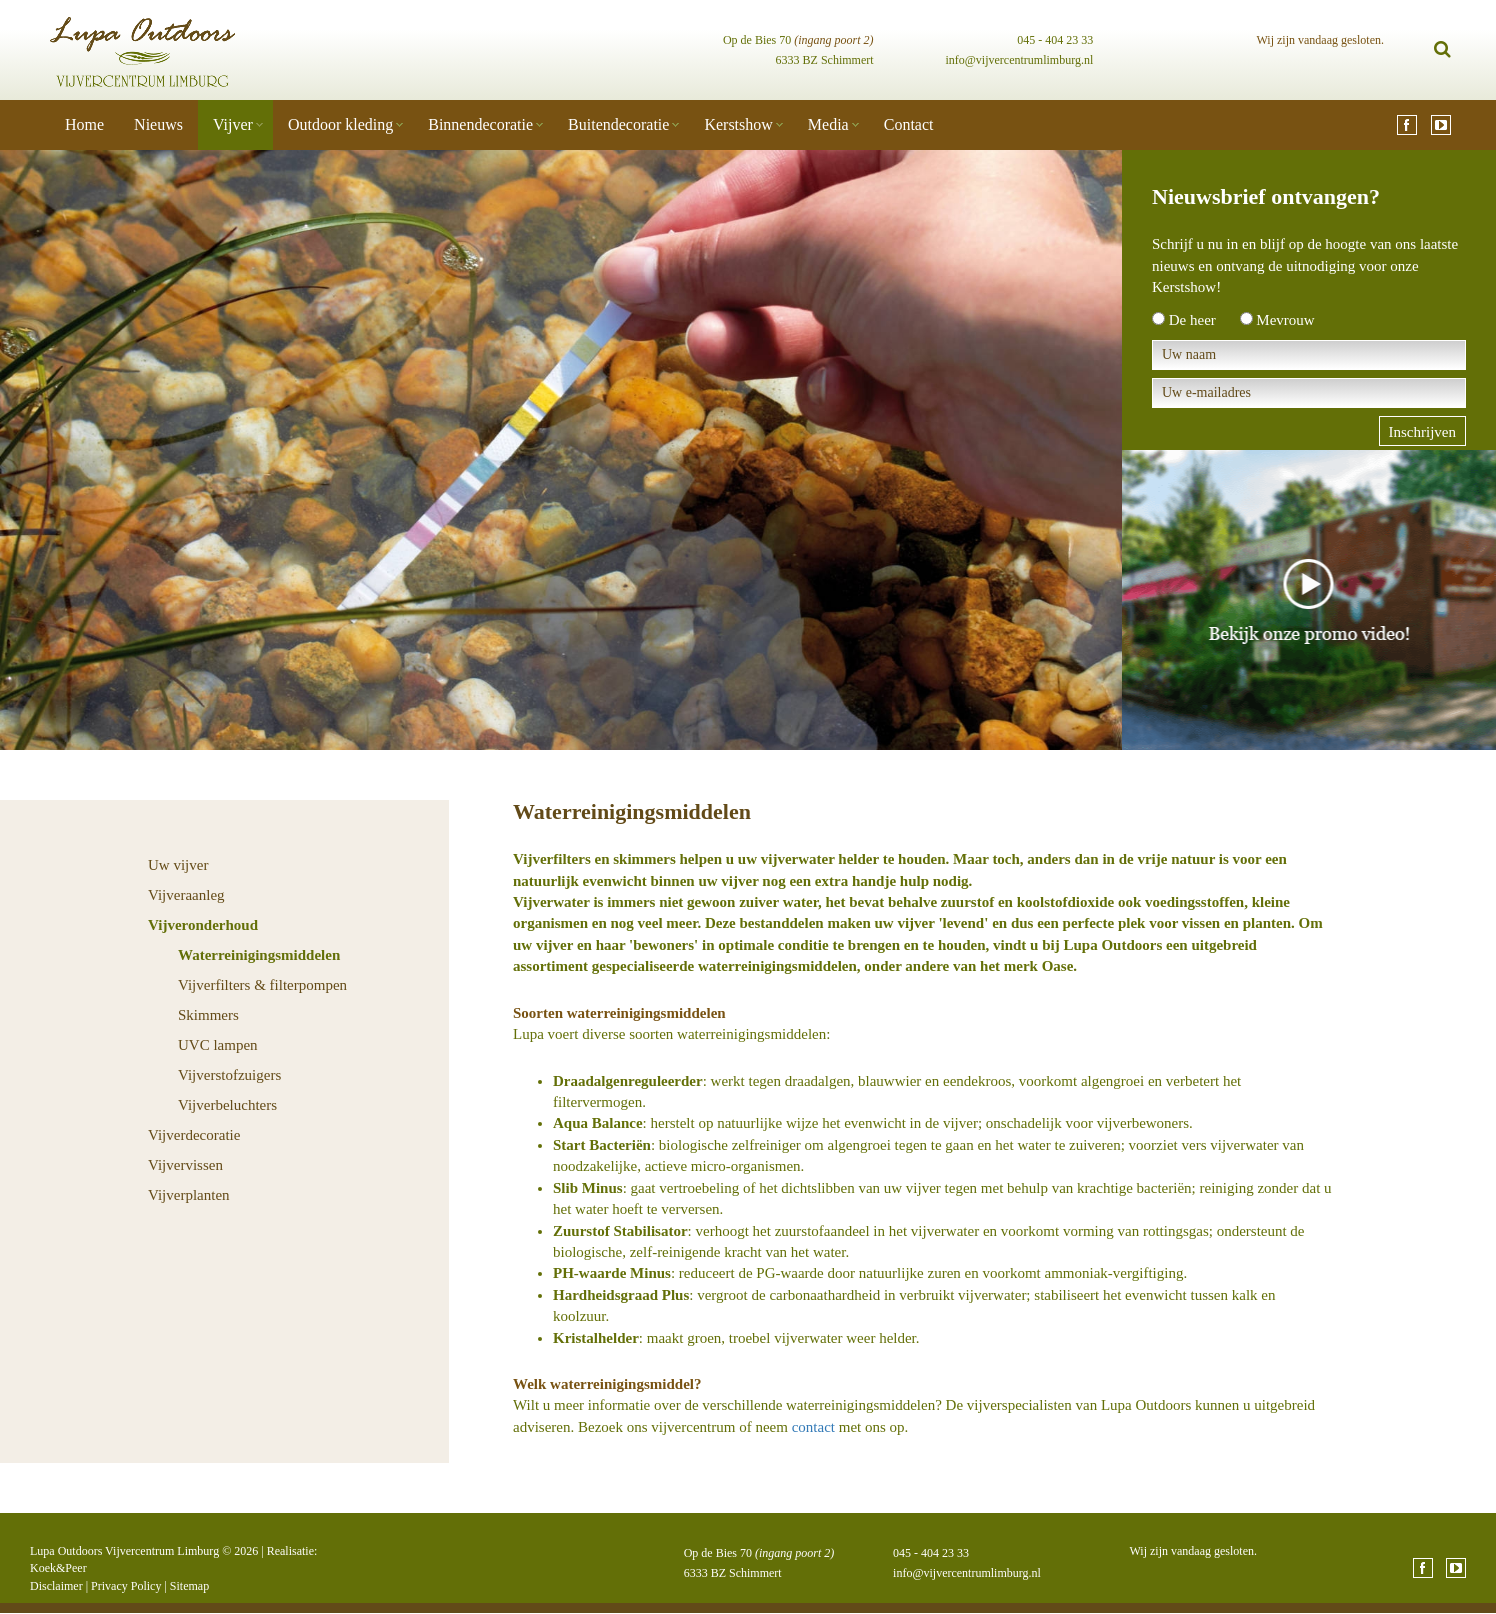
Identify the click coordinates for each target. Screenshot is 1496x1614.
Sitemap (189, 1586)
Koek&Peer (58, 1568)
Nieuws (158, 124)
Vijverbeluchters (227, 1105)
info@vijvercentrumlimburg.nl (1019, 60)
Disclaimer (56, 1586)
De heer (1192, 320)
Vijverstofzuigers (229, 1075)
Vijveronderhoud (203, 925)
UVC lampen (218, 1045)
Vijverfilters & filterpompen (262, 985)
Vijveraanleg (186, 895)
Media (828, 124)
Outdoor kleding (340, 124)
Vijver (233, 124)
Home (84, 124)
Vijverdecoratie (194, 1135)
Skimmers (208, 1015)
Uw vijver (178, 865)
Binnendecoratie (480, 124)
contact (813, 1427)
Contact (909, 124)
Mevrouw (1285, 320)
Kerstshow (738, 124)
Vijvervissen (185, 1165)
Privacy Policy (126, 1586)
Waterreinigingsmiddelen (259, 955)
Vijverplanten (189, 1195)
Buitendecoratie (618, 124)
